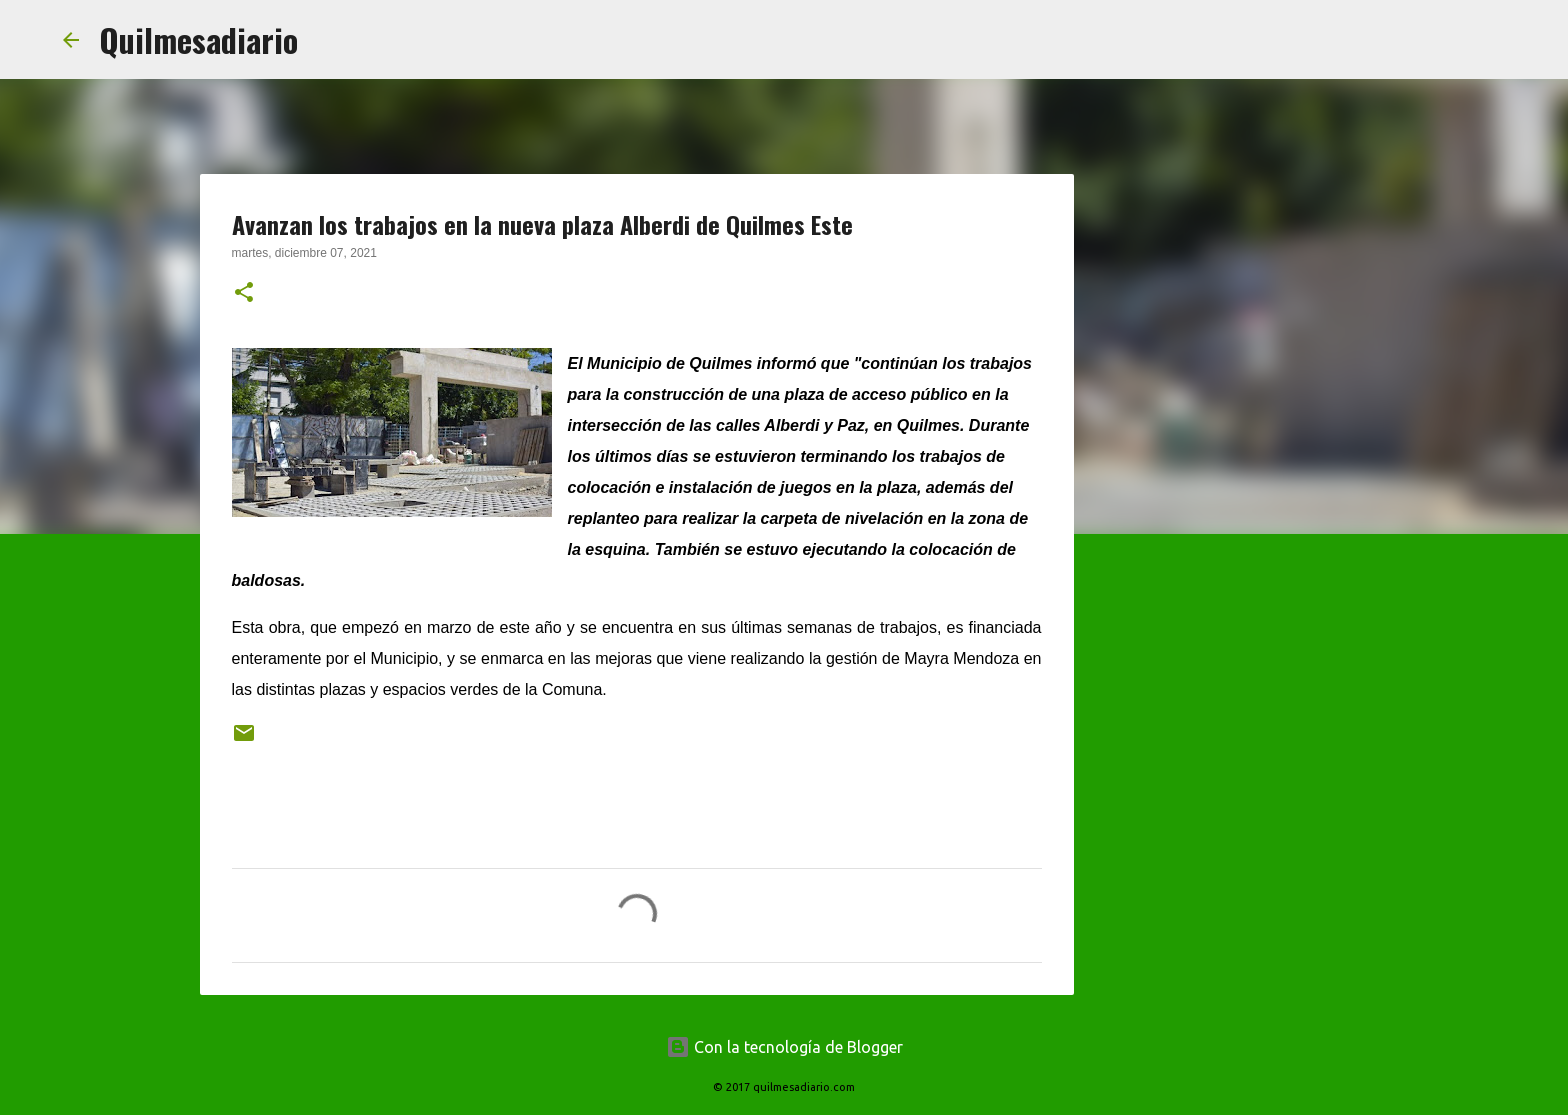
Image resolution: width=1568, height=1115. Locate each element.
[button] (244, 294)
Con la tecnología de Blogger (784, 1047)
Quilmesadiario (198, 39)
